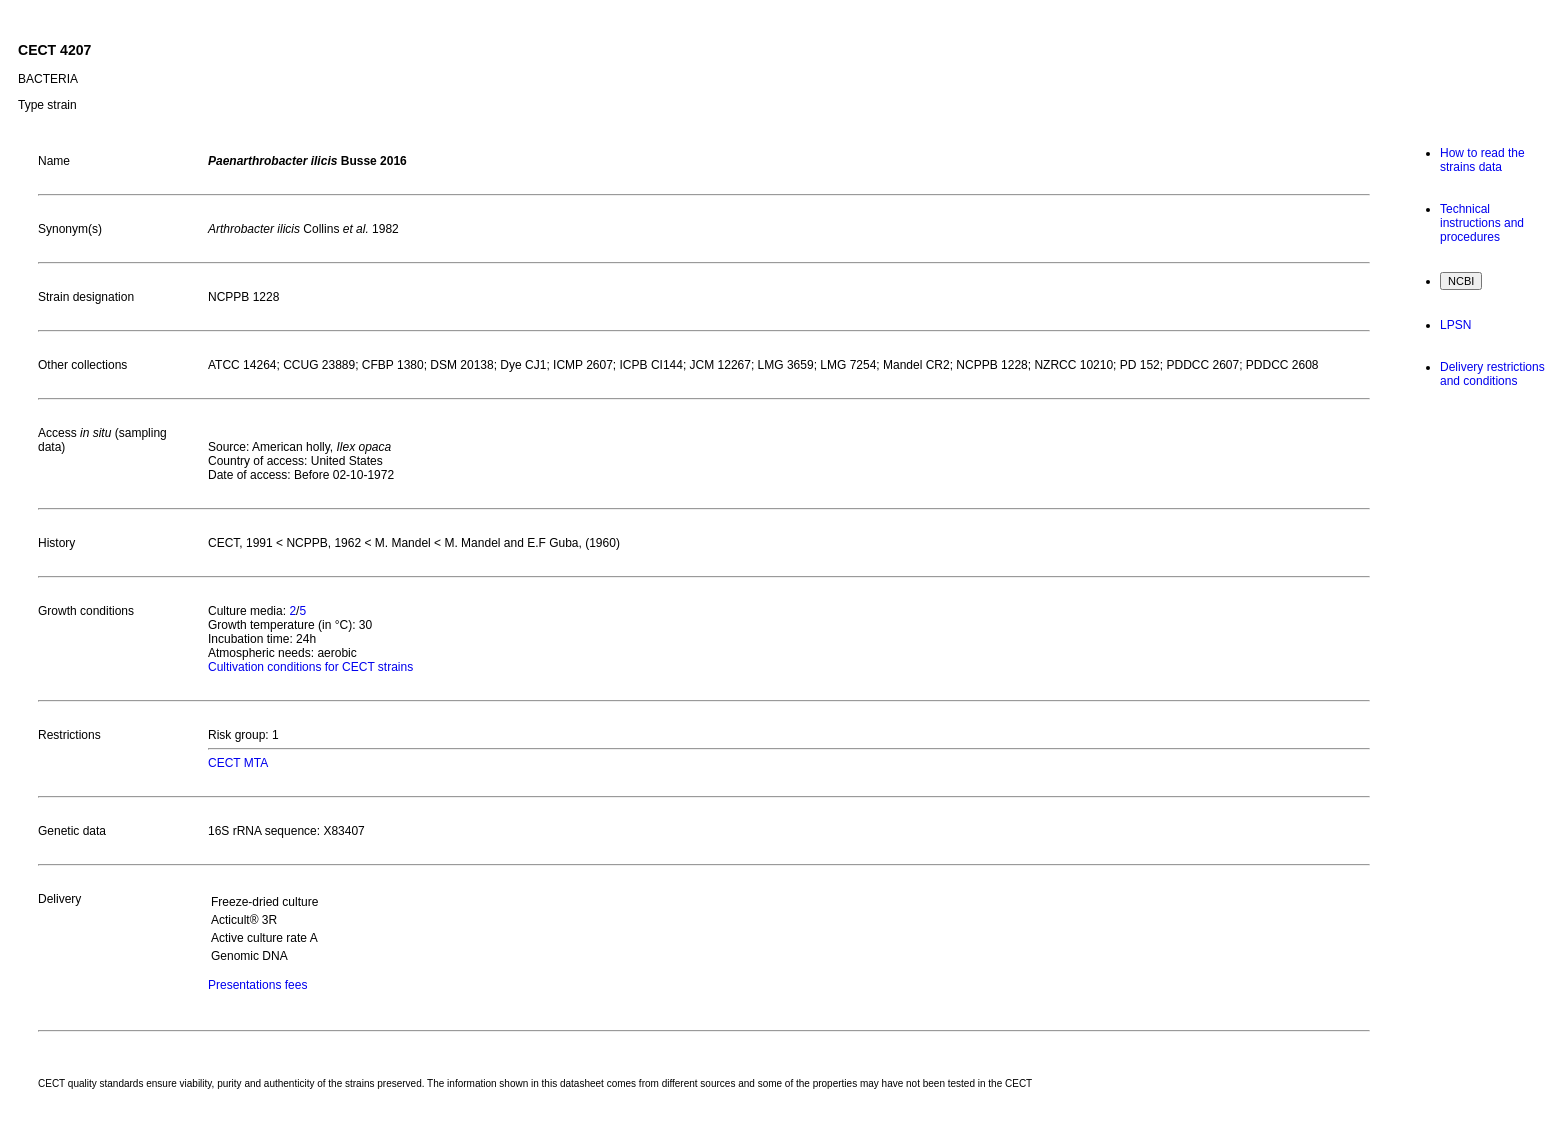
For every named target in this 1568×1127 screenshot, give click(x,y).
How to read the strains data (1482, 160)
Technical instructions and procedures (1482, 223)
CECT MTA (238, 763)
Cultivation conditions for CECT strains (310, 667)
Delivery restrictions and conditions (1492, 374)
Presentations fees (257, 985)
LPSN (1455, 325)
